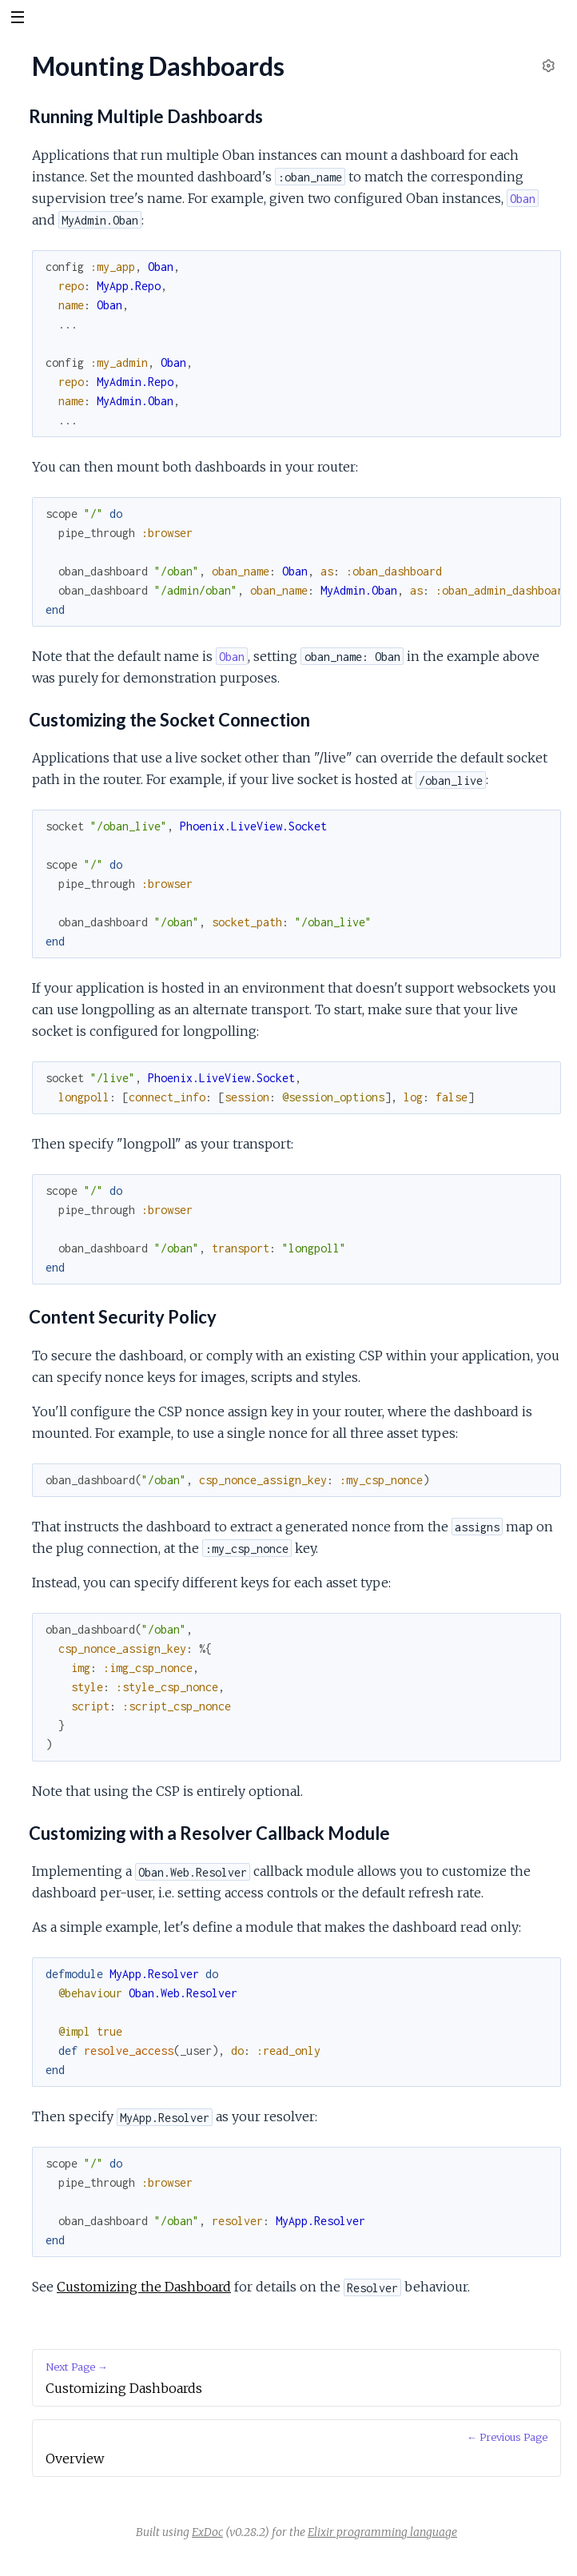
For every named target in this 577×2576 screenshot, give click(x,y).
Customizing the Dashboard (144, 2287)
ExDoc (207, 2532)
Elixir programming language (382, 2532)
